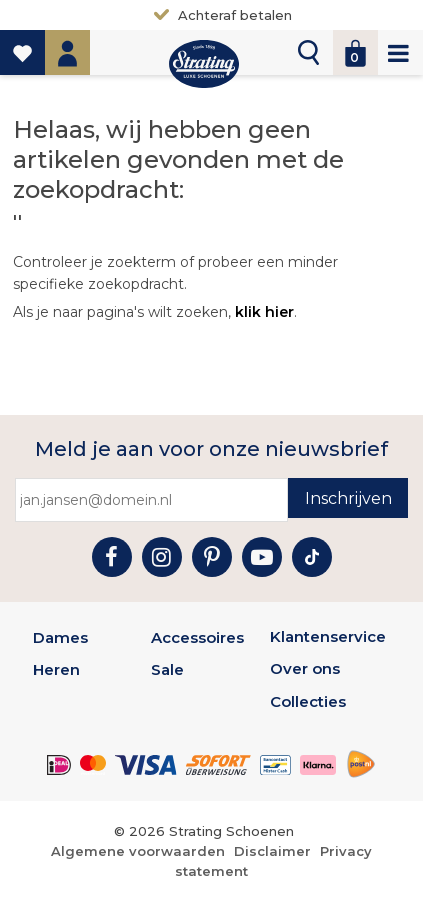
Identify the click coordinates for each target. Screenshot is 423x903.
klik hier (264, 312)
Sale (167, 669)
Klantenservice (328, 636)
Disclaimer (272, 851)
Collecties (308, 701)
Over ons (305, 668)
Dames (60, 637)
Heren (56, 669)
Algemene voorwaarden (138, 851)
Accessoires (197, 637)
